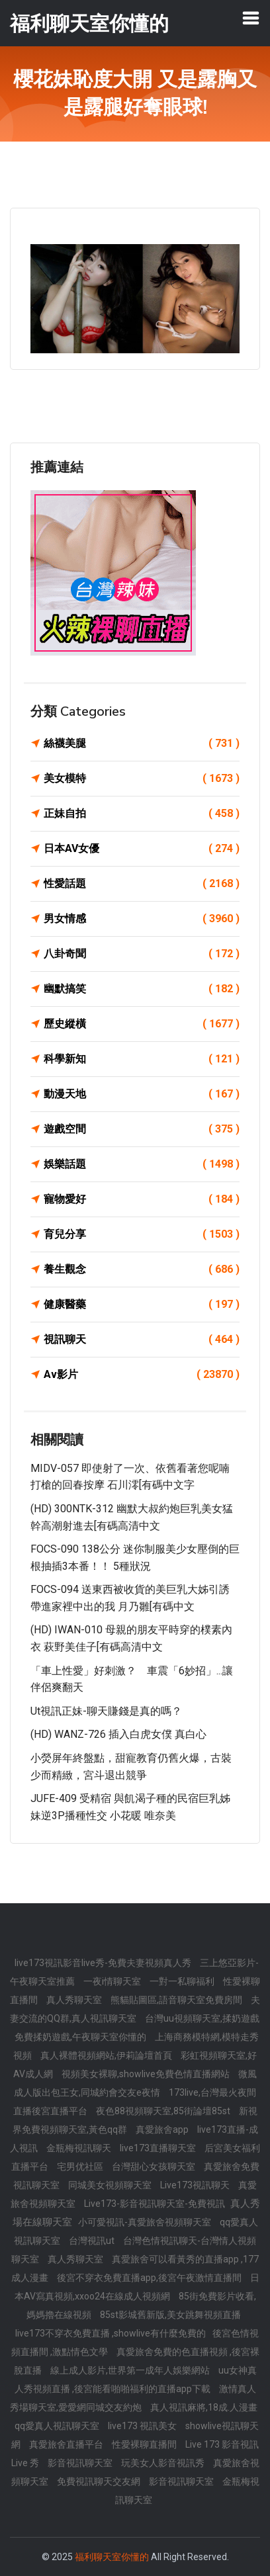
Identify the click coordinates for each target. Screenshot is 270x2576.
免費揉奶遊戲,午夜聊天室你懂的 (81, 2037)
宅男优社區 (81, 2166)
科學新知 (142, 1059)
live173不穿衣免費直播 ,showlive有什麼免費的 (110, 2333)
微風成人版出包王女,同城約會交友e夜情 (135, 2083)
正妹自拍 (142, 813)
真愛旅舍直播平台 (67, 2444)
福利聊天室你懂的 (112, 2557)
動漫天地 (142, 1094)
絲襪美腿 (142, 743)
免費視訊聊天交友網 (99, 2481)
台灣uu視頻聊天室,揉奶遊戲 (202, 2018)
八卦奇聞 (142, 954)
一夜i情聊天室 (113, 1981)
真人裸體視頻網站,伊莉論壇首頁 (107, 2055)
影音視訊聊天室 (81, 2463)
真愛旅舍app (163, 2129)
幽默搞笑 (142, 989)
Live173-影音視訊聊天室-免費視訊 (155, 2203)
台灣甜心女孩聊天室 (154, 2166)
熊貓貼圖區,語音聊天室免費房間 (177, 2000)
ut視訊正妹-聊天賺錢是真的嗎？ (106, 1711)
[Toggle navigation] (251, 18)
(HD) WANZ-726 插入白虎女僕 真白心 (118, 1734)
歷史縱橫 (142, 1024)
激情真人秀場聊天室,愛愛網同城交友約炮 (133, 2398)
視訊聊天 (142, 1339)
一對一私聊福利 (183, 1981)
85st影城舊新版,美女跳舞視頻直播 (170, 2314)
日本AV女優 (142, 848)
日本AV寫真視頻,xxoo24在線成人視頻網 (137, 2286)
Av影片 (142, 1374)
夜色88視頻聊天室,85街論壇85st (164, 2111)
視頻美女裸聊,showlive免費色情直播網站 (147, 2074)
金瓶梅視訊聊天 (79, 2148)
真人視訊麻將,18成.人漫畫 (203, 2407)
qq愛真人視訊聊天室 (58, 2426)
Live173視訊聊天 (196, 2185)
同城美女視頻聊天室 (111, 2185)
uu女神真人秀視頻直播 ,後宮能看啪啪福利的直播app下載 (136, 2379)
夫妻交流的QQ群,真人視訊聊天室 (135, 2009)
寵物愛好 (142, 1199)
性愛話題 (142, 884)
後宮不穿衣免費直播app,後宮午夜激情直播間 (150, 2277)
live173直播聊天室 (159, 2148)
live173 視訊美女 (143, 2426)
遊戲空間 (142, 1129)
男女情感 (142, 919)
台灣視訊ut (92, 2240)
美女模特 (142, 778)
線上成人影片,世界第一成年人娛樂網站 (131, 2370)
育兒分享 (142, 1234)
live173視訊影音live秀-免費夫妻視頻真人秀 (104, 1962)
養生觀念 (142, 1269)
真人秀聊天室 (75, 2000)
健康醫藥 (142, 1304)
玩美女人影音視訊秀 (163, 2463)
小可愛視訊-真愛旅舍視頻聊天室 (145, 2222)
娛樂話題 (142, 1164)
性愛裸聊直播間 (145, 2444)
